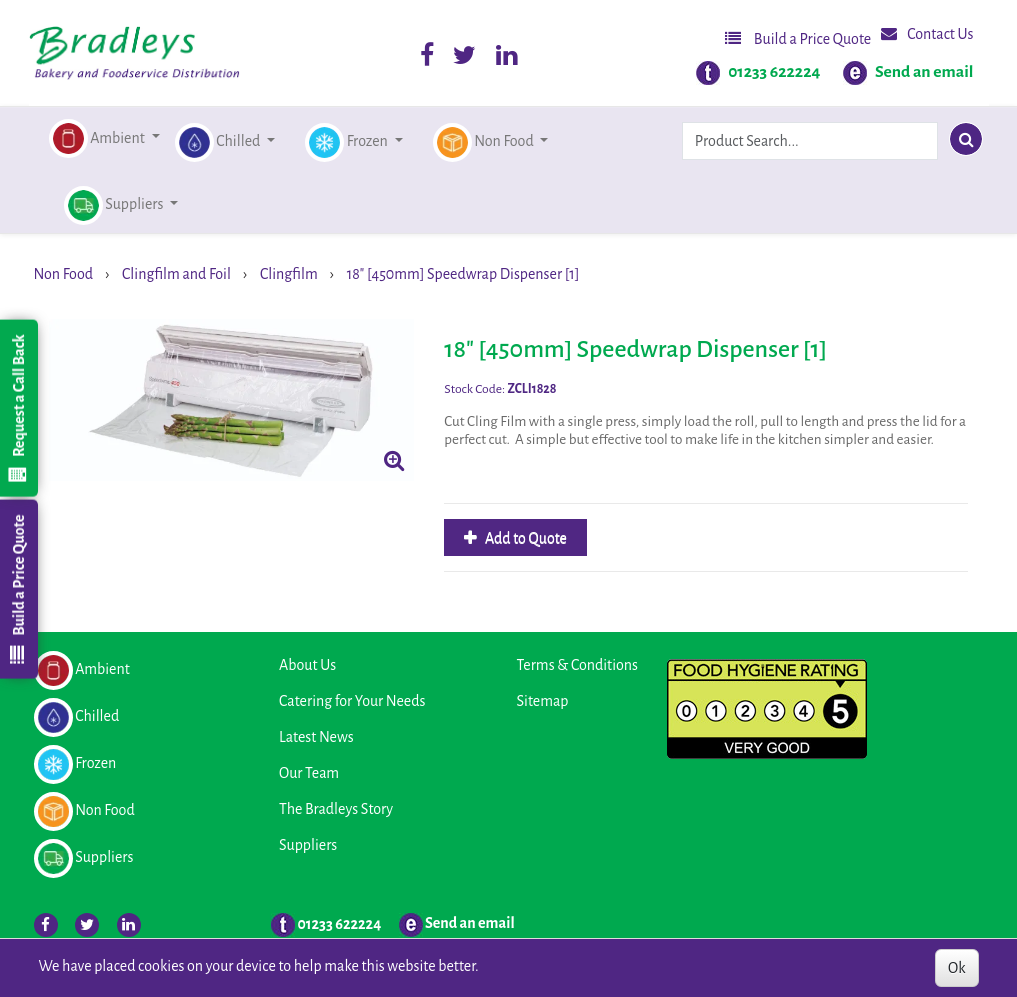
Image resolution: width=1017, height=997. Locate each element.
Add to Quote (524, 538)
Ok (956, 968)
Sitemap (543, 701)
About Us (307, 665)
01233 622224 (774, 72)
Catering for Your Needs (352, 701)
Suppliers (308, 845)
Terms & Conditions (577, 665)
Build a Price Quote (798, 38)
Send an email (924, 72)
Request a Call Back (18, 408)
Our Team (309, 773)
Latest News (316, 737)
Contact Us (927, 33)
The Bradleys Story (336, 809)
